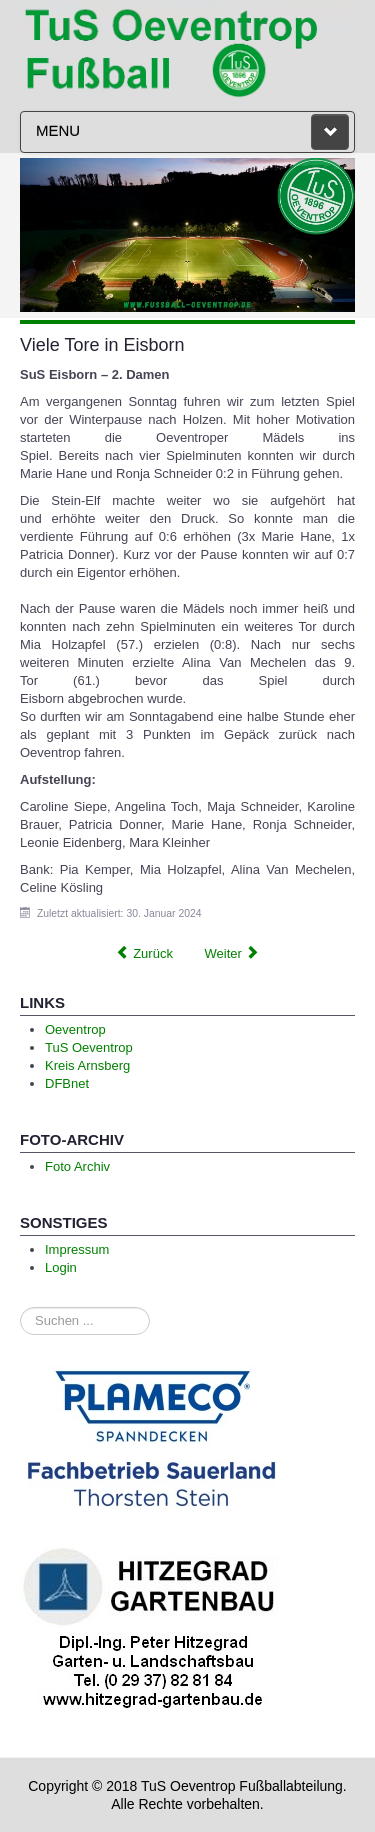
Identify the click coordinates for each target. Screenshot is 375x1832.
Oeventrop (75, 1029)
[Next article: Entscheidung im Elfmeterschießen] (232, 954)
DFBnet (67, 1083)
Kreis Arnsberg (87, 1065)
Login (61, 1267)
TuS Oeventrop (89, 1047)
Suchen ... (20, 1307)
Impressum (77, 1249)
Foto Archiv (77, 1166)
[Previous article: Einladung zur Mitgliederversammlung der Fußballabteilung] (144, 954)
